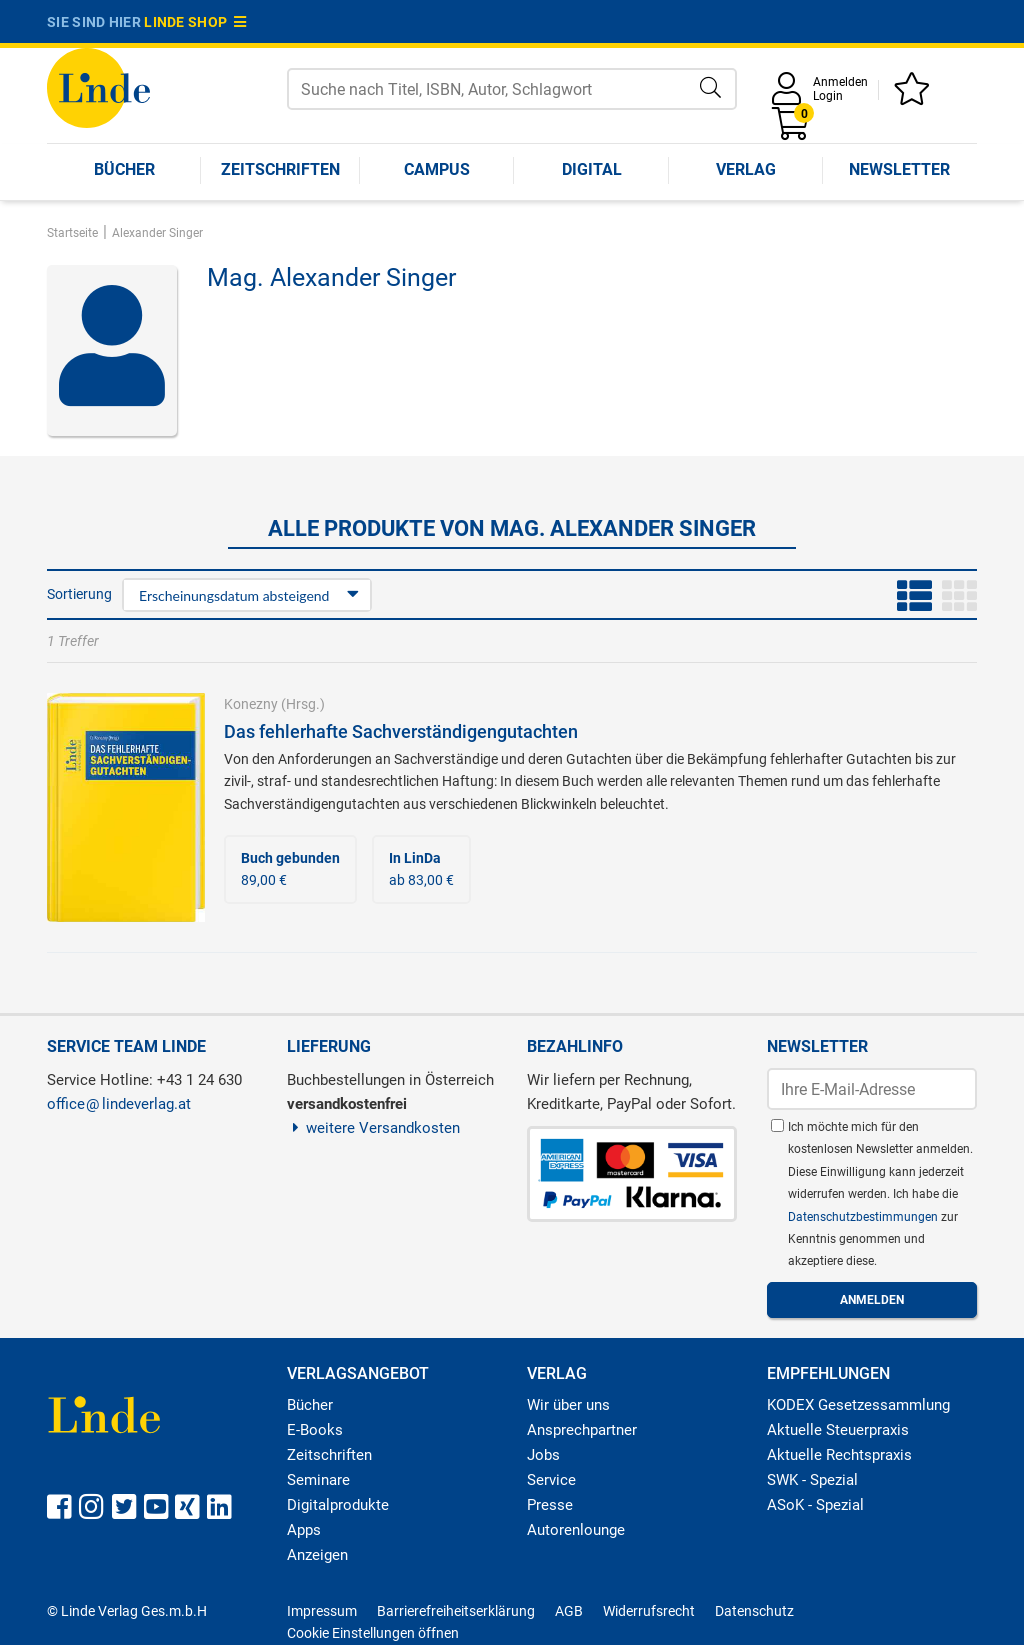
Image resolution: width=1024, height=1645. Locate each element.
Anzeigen (317, 1555)
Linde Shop (195, 22)
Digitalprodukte (338, 1505)
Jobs (543, 1455)
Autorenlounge (576, 1530)
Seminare (318, 1480)
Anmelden (840, 82)
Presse (550, 1505)
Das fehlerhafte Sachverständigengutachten (401, 731)
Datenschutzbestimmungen (864, 1217)
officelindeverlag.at (119, 1104)
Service (551, 1480)
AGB (569, 1611)
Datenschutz (754, 1611)
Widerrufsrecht (649, 1611)
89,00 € (290, 869)
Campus (437, 169)
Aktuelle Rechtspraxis (839, 1455)
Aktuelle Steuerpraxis (838, 1430)
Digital (592, 169)
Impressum (322, 1611)
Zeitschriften (280, 169)
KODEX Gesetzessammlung (858, 1405)
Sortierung (79, 594)
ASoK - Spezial (815, 1505)
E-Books (315, 1430)
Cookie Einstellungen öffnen (373, 1633)
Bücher (124, 169)
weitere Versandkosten (373, 1128)
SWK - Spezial (812, 1480)
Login (828, 96)
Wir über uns (568, 1405)
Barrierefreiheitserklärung (456, 1611)
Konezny (251, 704)
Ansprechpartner (582, 1430)
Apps (304, 1530)
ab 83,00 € (421, 869)
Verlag (746, 169)
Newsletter (899, 169)
